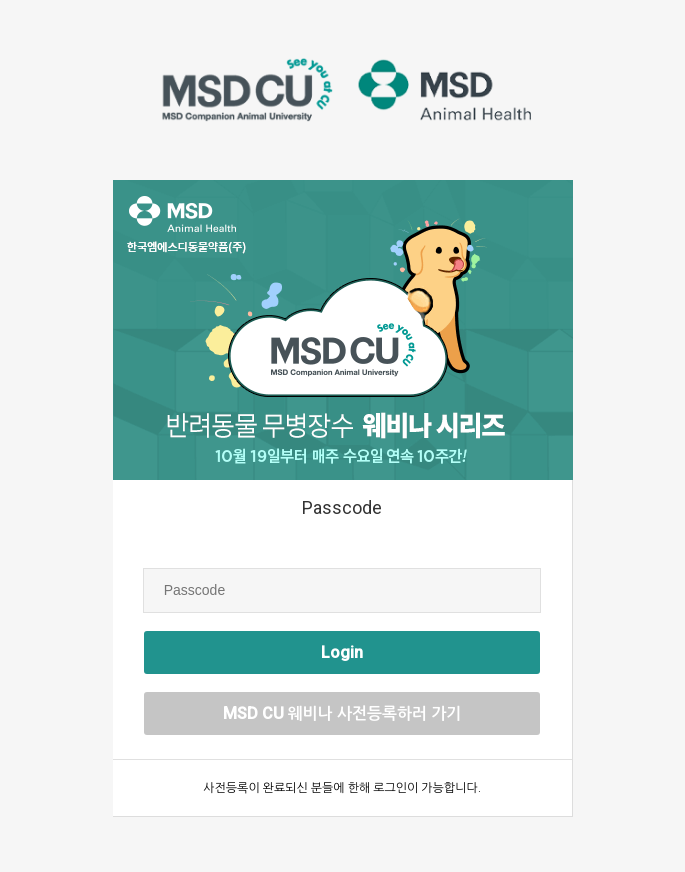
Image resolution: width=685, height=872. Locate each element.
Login (342, 652)
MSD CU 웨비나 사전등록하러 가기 (342, 713)
